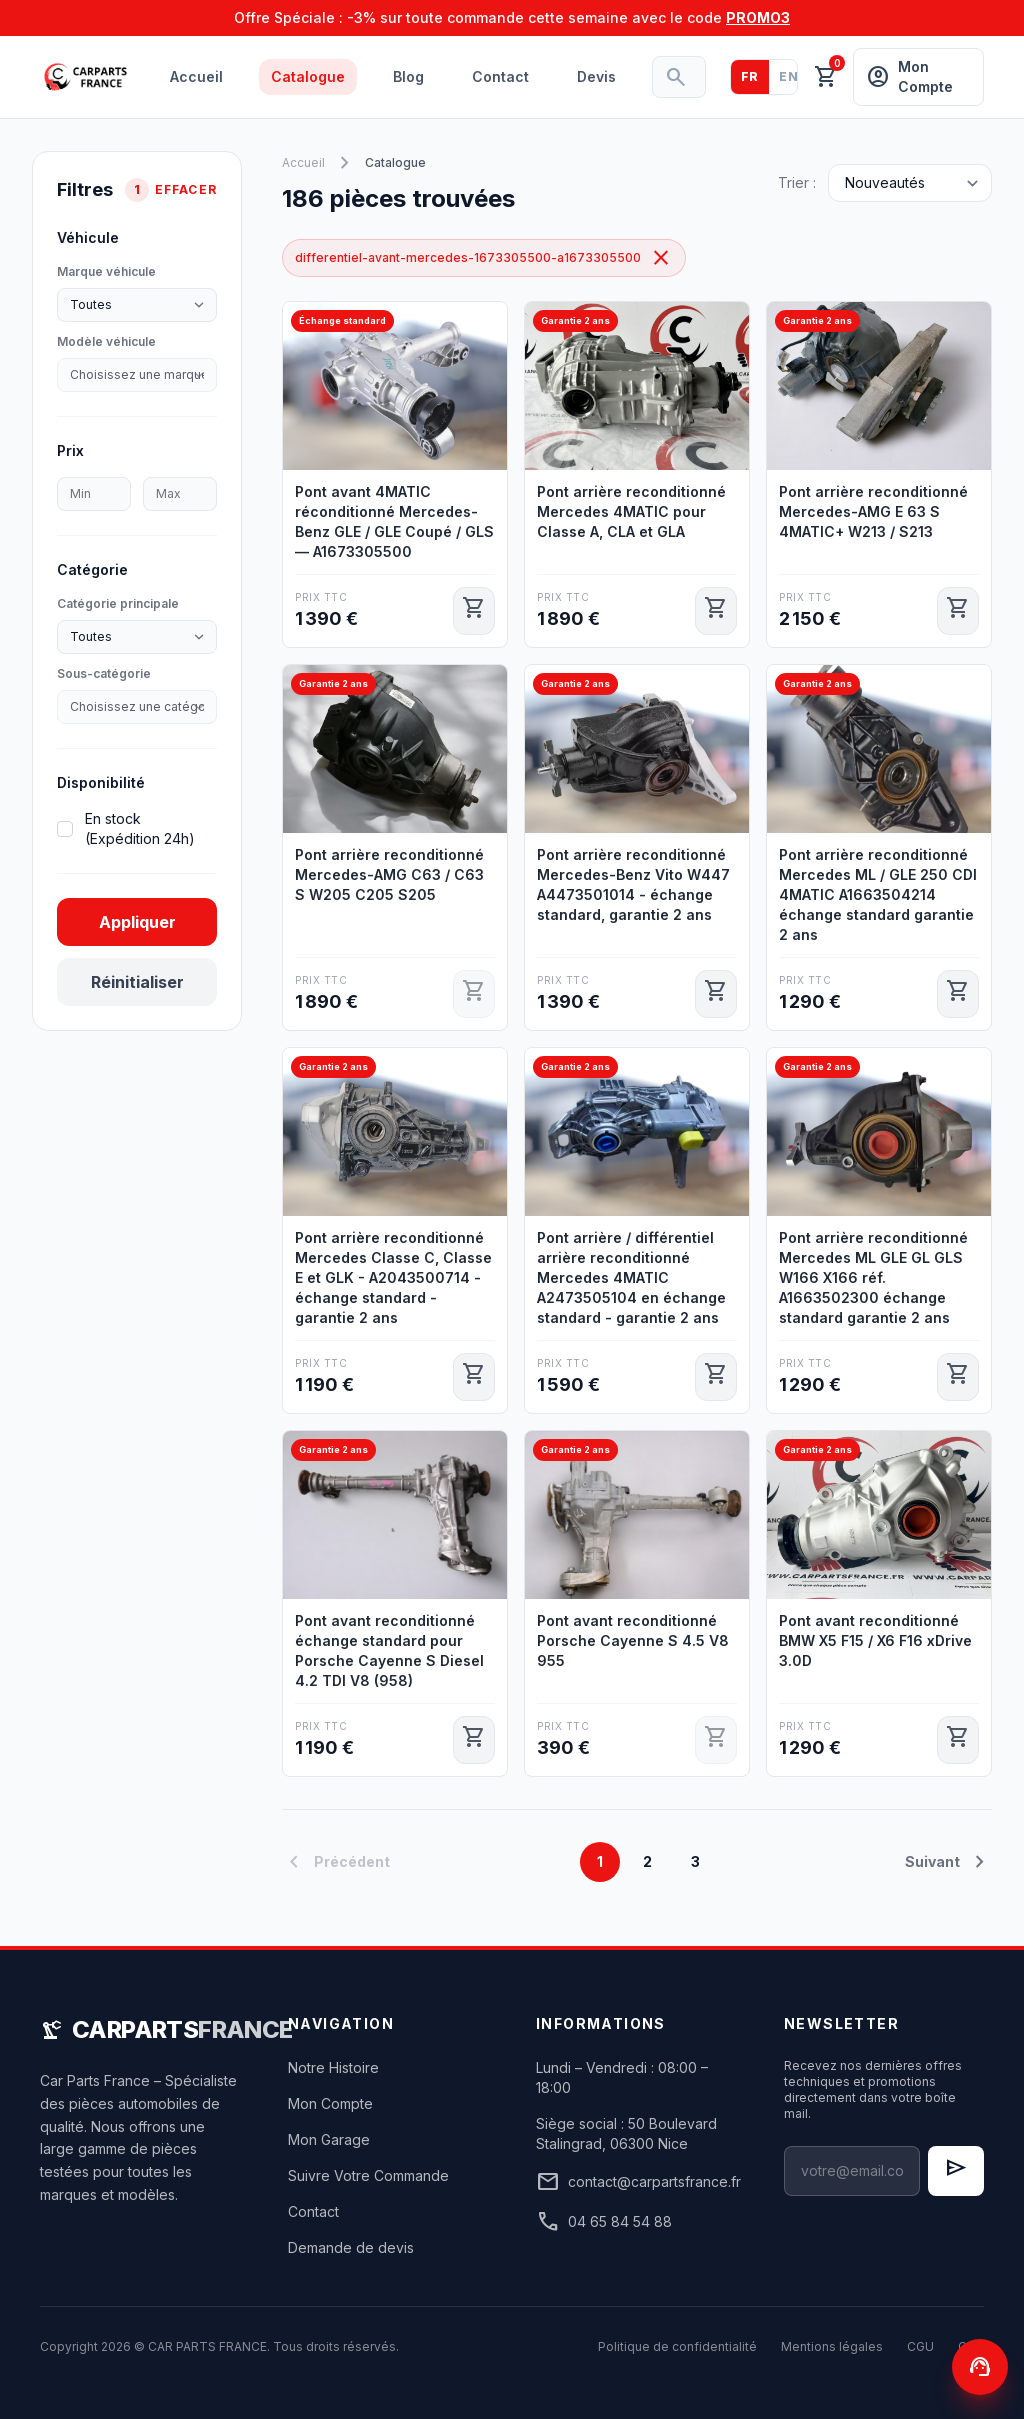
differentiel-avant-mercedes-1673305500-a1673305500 (484, 258)
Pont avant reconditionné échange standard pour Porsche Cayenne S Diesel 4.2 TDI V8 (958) (389, 1650)
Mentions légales (832, 2346)
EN (788, 76)
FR (750, 76)
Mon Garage (329, 2139)
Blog (408, 76)
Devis (596, 76)
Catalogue (308, 76)
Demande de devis (351, 2247)
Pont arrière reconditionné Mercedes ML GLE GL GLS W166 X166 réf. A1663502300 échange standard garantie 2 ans (873, 1277)
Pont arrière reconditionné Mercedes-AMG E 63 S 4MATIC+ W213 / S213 (873, 511)
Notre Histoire (333, 2067)
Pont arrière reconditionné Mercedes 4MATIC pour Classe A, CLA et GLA (631, 511)
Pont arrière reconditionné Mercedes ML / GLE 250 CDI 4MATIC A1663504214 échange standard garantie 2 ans (878, 894)
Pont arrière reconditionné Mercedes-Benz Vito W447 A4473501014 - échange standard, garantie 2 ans (633, 884)
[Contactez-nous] (980, 2367)
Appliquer (137, 922)
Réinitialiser (137, 982)
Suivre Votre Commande (368, 2175)
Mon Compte (330, 2103)
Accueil (196, 76)
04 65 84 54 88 (604, 2222)
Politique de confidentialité (677, 2346)
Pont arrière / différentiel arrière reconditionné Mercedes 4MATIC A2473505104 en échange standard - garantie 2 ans (631, 1277)
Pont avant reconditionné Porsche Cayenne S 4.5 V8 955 (633, 1640)
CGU (920, 2346)
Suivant (948, 1862)
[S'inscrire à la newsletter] (956, 2171)
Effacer (186, 189)
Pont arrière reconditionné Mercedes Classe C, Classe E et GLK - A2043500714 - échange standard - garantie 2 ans (393, 1277)
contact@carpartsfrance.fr (636, 2182)
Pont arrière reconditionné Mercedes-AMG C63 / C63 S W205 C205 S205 (389, 874)
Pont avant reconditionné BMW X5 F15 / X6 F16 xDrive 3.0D (875, 1640)
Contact (500, 76)
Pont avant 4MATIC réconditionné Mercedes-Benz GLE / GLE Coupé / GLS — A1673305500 (394, 521)
